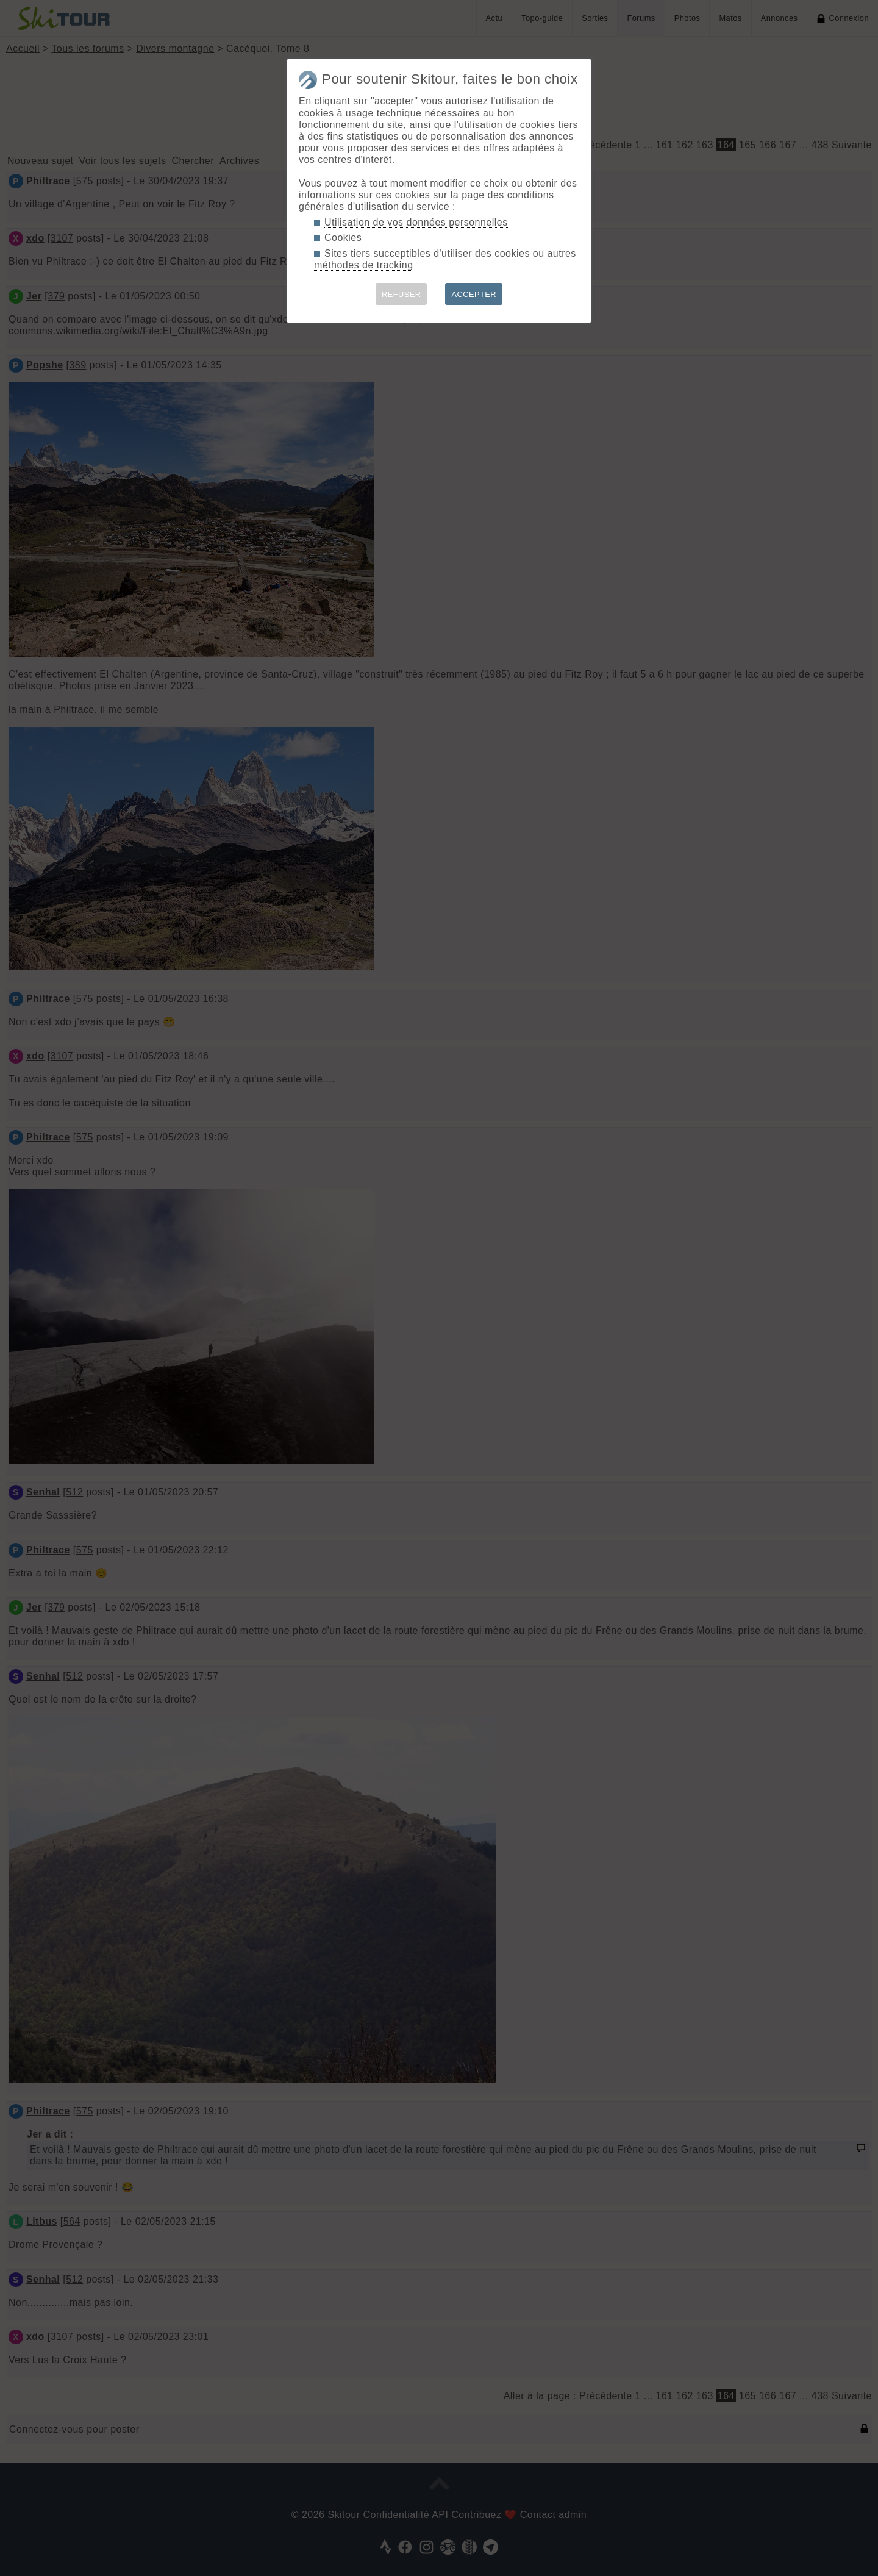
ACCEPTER (473, 294)
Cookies (343, 237)
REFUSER (401, 294)
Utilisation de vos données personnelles (416, 222)
